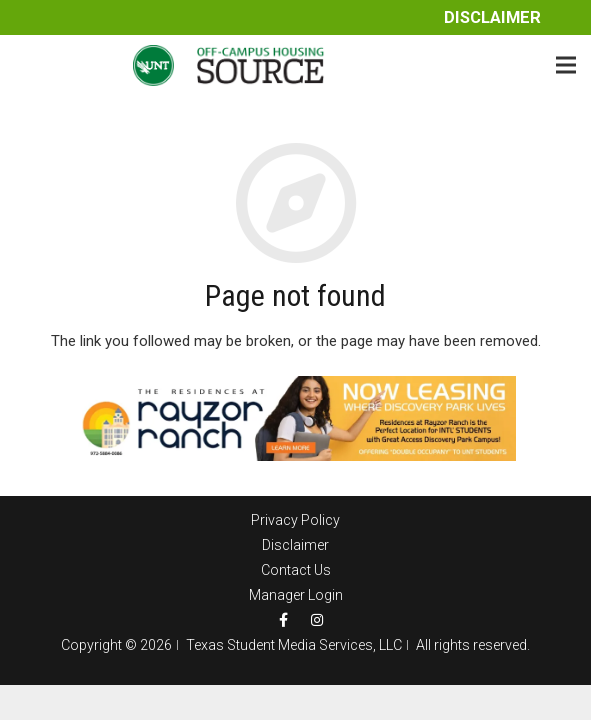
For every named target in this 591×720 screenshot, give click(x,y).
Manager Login (296, 595)
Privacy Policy (295, 520)
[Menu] (566, 65)
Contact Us (296, 570)
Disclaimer (492, 17)
